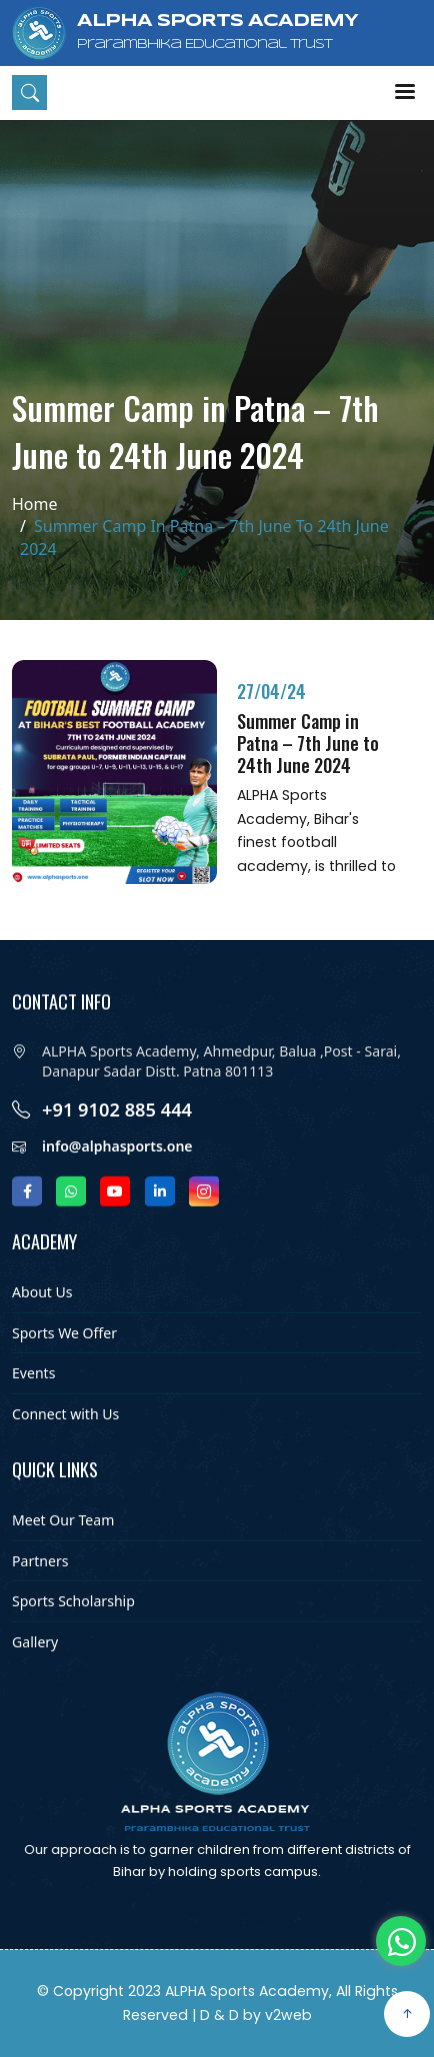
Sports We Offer (64, 1360)
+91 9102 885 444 (117, 1138)
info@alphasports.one (117, 1176)
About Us (42, 1319)
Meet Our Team (63, 1547)
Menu (405, 91)
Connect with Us (65, 1441)
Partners (40, 1588)
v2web (288, 2015)
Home (35, 504)
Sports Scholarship (73, 1629)
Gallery (35, 1669)
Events (33, 1401)
